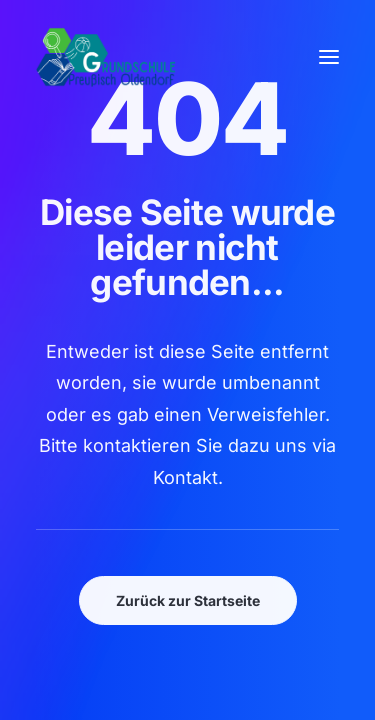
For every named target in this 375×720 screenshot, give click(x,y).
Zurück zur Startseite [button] (188, 600)
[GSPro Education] (106, 57)
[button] (329, 57)
